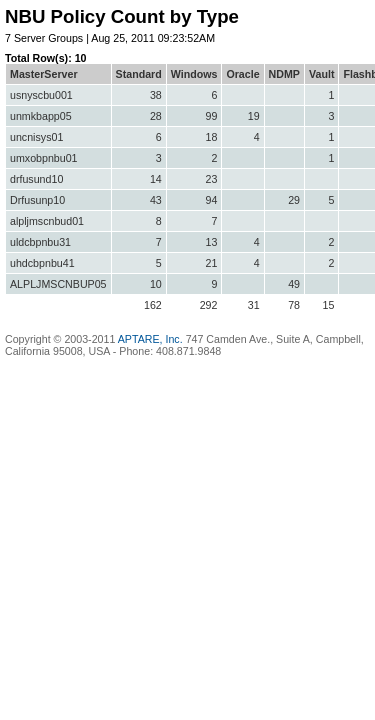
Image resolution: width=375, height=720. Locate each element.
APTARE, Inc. (150, 339)
